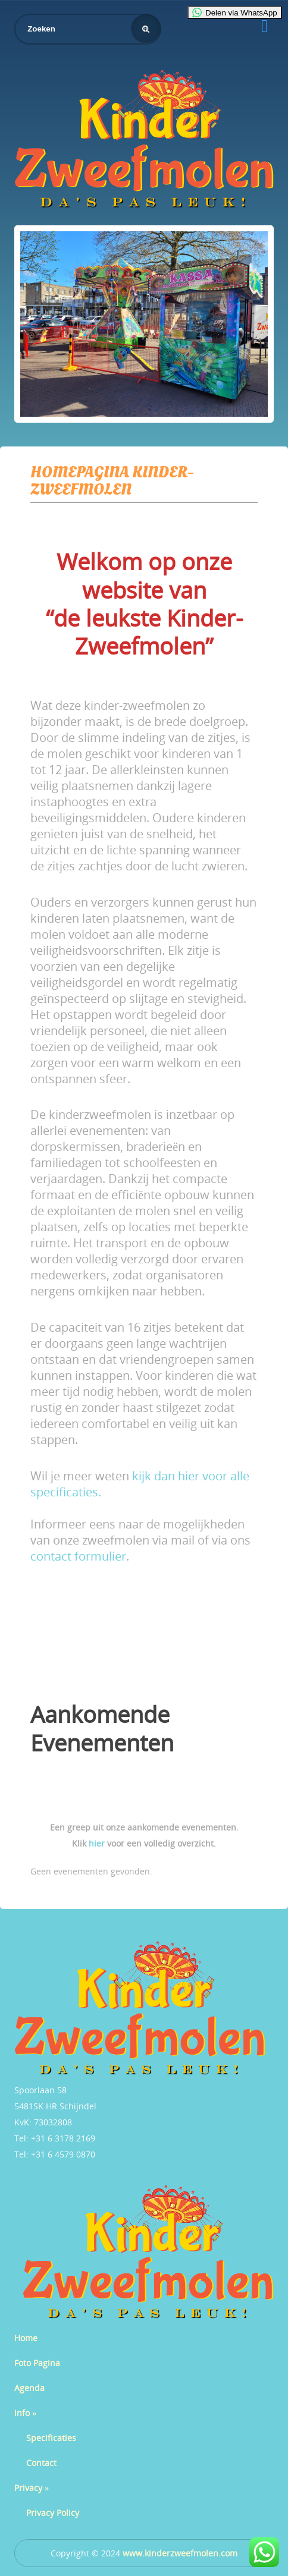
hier (97, 1843)
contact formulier (78, 1556)
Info (25, 2412)
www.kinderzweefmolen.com (180, 2553)
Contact (41, 2462)
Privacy (31, 2487)
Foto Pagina (37, 2363)
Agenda (29, 2387)
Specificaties (51, 2437)
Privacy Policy (52, 2512)
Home (25, 2338)
